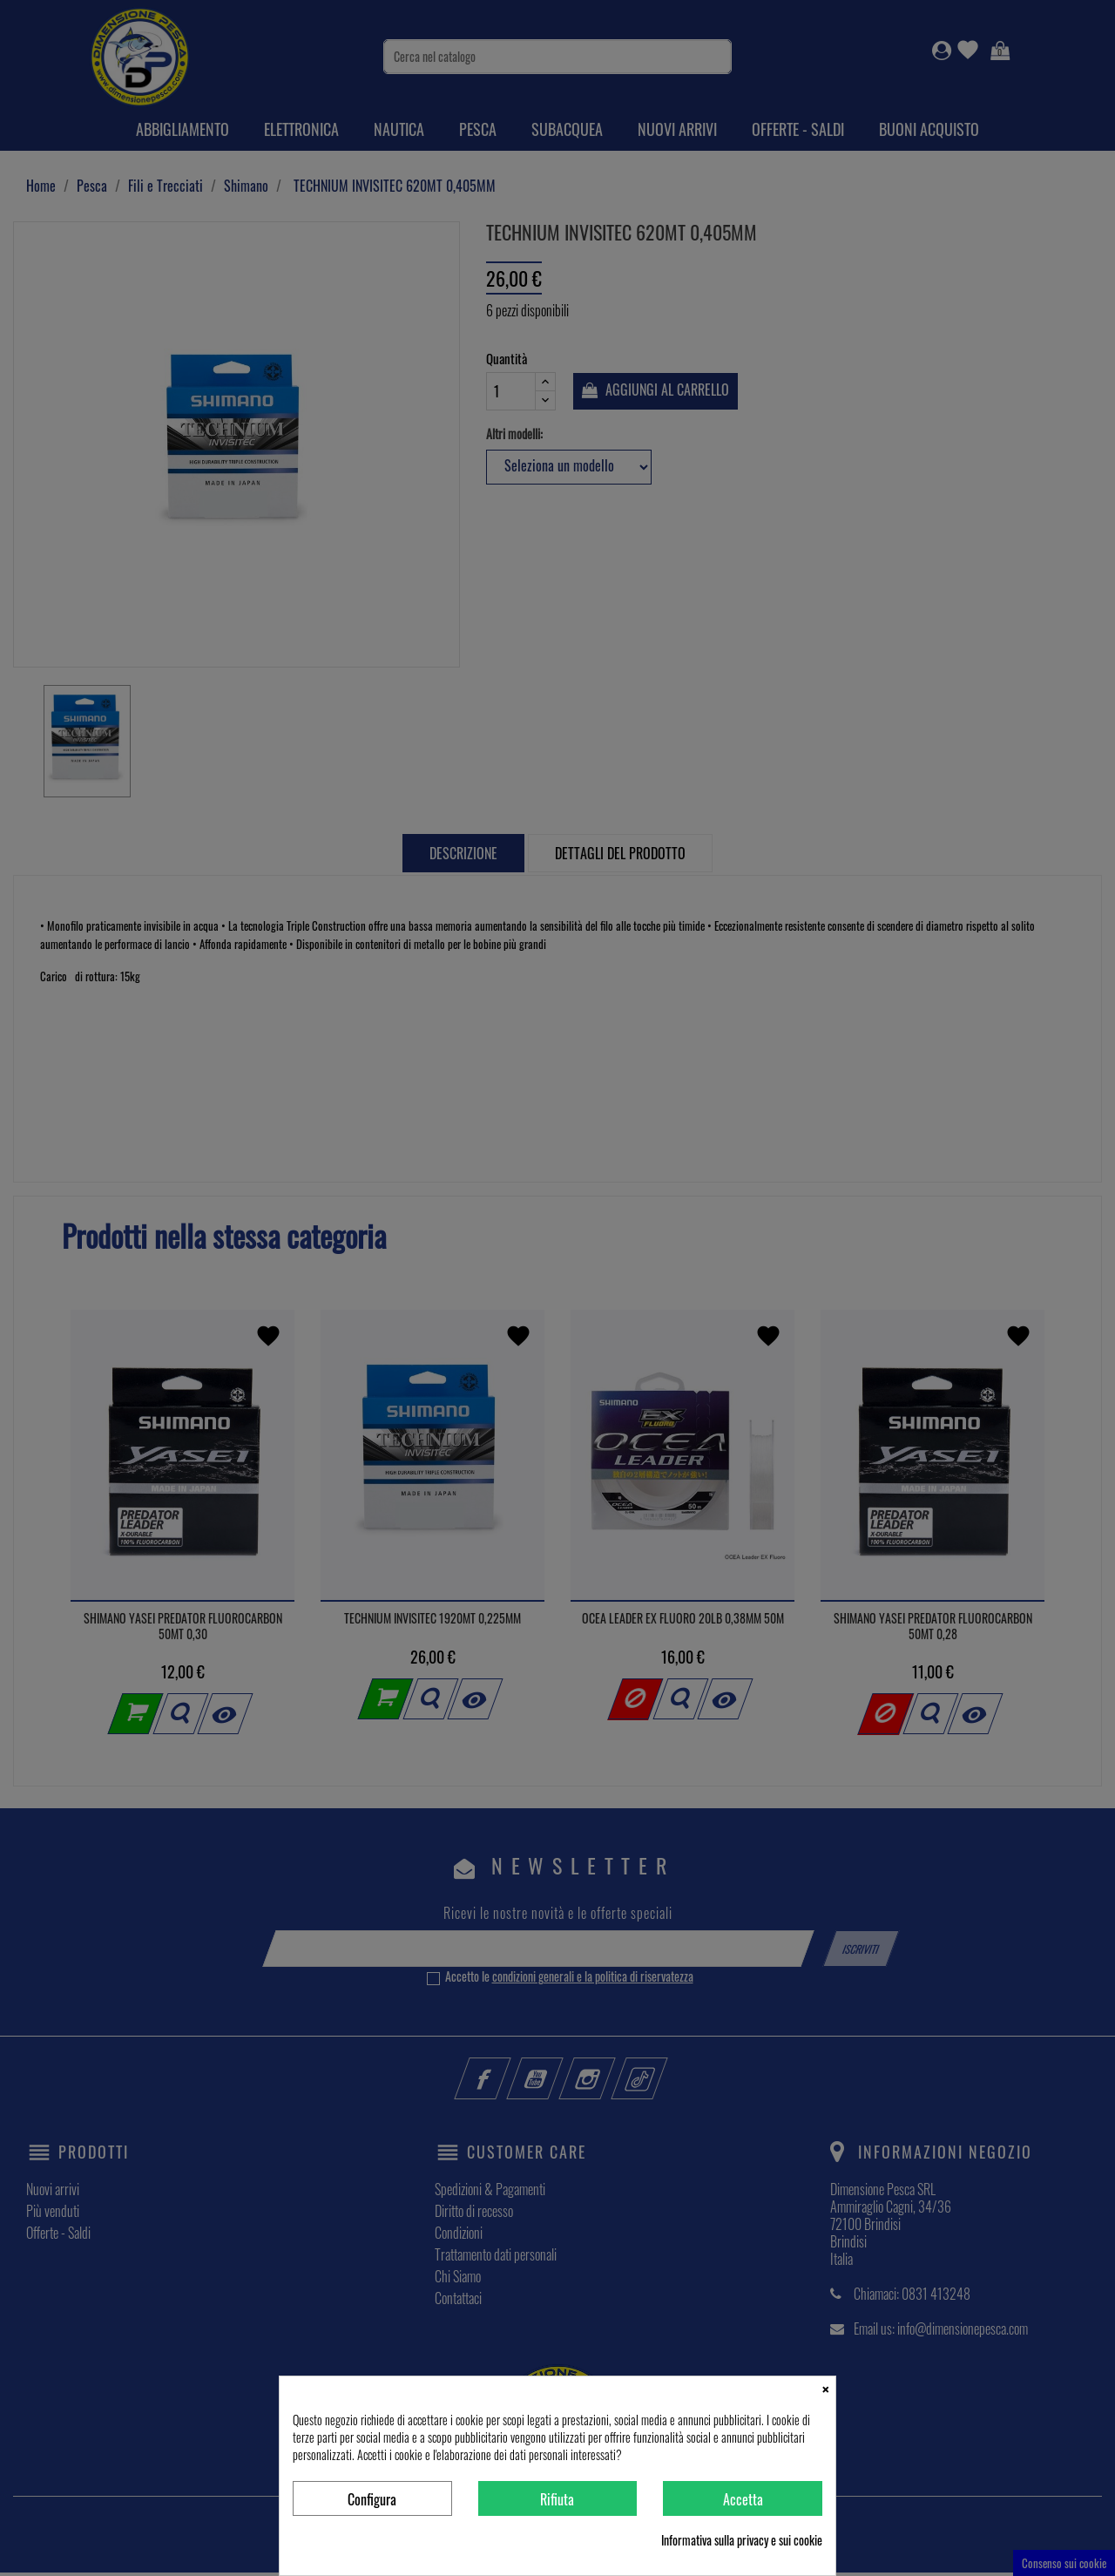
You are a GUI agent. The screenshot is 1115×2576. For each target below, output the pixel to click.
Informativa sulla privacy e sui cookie (741, 2540)
